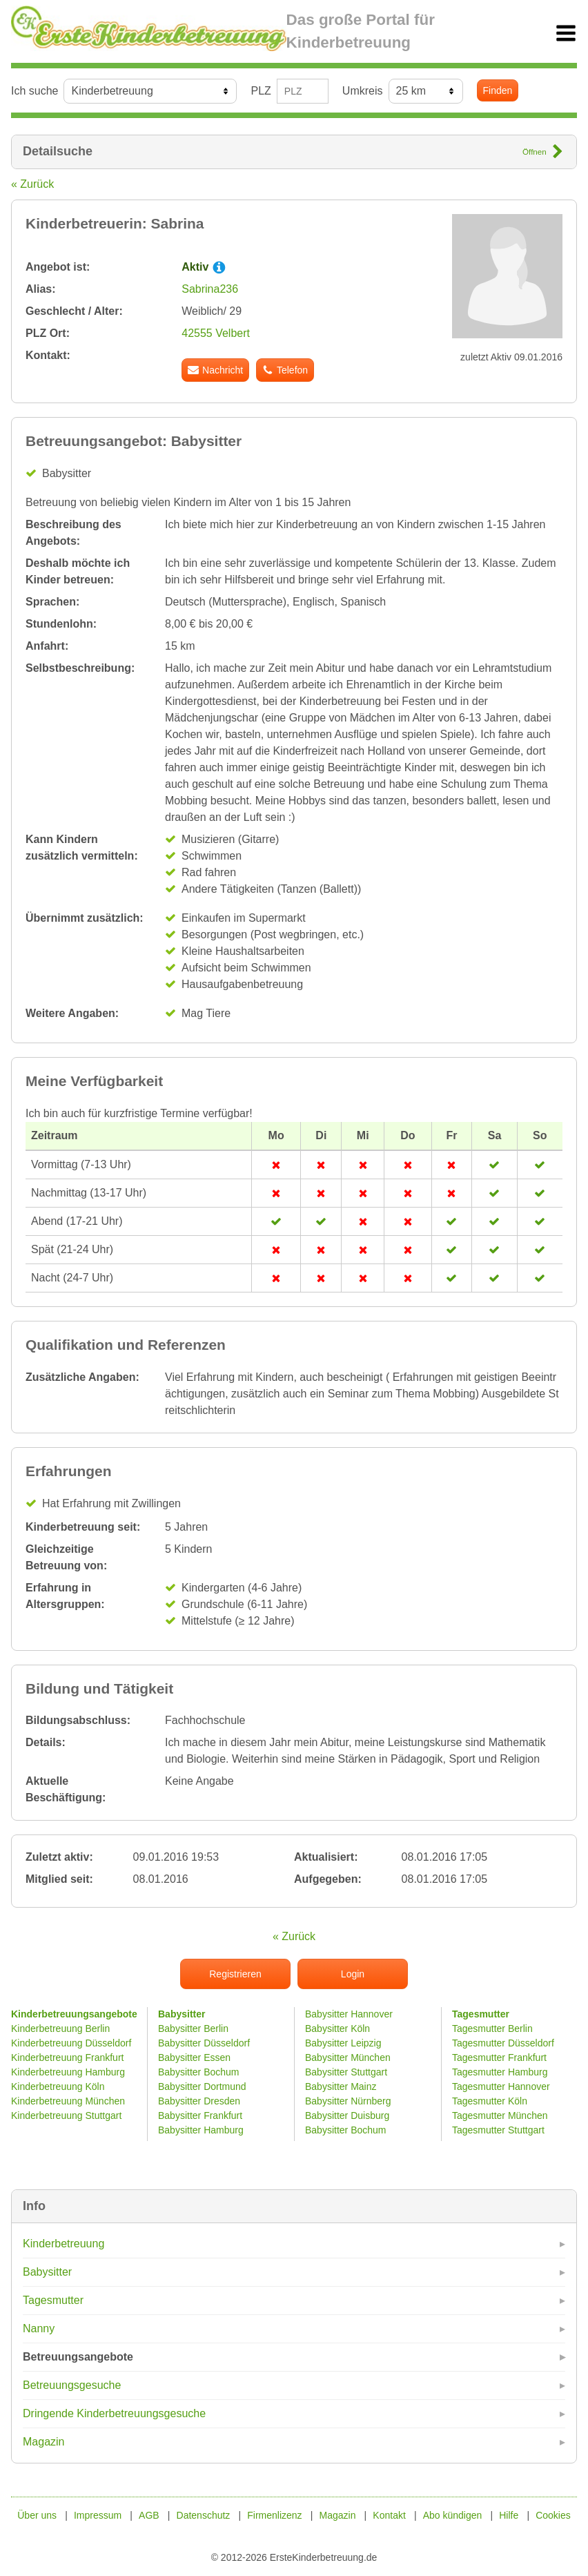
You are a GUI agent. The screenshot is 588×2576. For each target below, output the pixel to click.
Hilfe (508, 2515)
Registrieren (235, 1973)
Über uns (37, 2515)
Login (352, 1973)
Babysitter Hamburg (201, 2130)
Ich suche (34, 91)
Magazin (43, 2442)
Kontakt (389, 2515)
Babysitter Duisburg (347, 2115)
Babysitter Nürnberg (348, 2101)
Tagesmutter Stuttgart (498, 2130)
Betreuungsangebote (78, 2357)
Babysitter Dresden (199, 2101)
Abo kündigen (452, 2515)
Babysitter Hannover (349, 2014)
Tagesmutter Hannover (501, 2086)
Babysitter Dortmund (202, 2086)
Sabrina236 (210, 289)
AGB (149, 2515)
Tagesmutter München (500, 2115)
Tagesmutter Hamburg (500, 2072)
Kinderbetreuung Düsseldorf (71, 2043)
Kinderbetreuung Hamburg (68, 2072)
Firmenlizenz (274, 2515)
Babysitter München (348, 2057)
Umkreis (362, 91)
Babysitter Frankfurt (200, 2115)
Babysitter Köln (337, 2028)
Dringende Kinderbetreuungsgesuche (114, 2413)
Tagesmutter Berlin (492, 2028)
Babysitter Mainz (340, 2086)
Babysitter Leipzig (343, 2043)
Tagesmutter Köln (489, 2101)
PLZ (261, 91)
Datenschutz (204, 2515)
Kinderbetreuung (63, 2243)
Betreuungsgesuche (72, 2385)
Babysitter (47, 2272)
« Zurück (32, 184)
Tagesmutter (53, 2300)
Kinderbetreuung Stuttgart (66, 2115)
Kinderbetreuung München (68, 2101)
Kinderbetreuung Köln (57, 2086)
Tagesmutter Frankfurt (499, 2057)
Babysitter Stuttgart (346, 2072)
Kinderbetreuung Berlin (60, 2028)
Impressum (97, 2515)
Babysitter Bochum (198, 2072)
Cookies (553, 2515)
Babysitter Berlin (193, 2028)
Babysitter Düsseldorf (204, 2043)
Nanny (39, 2328)
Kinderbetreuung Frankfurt (68, 2057)
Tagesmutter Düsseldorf (503, 2043)
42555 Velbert (216, 333)
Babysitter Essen (194, 2057)
